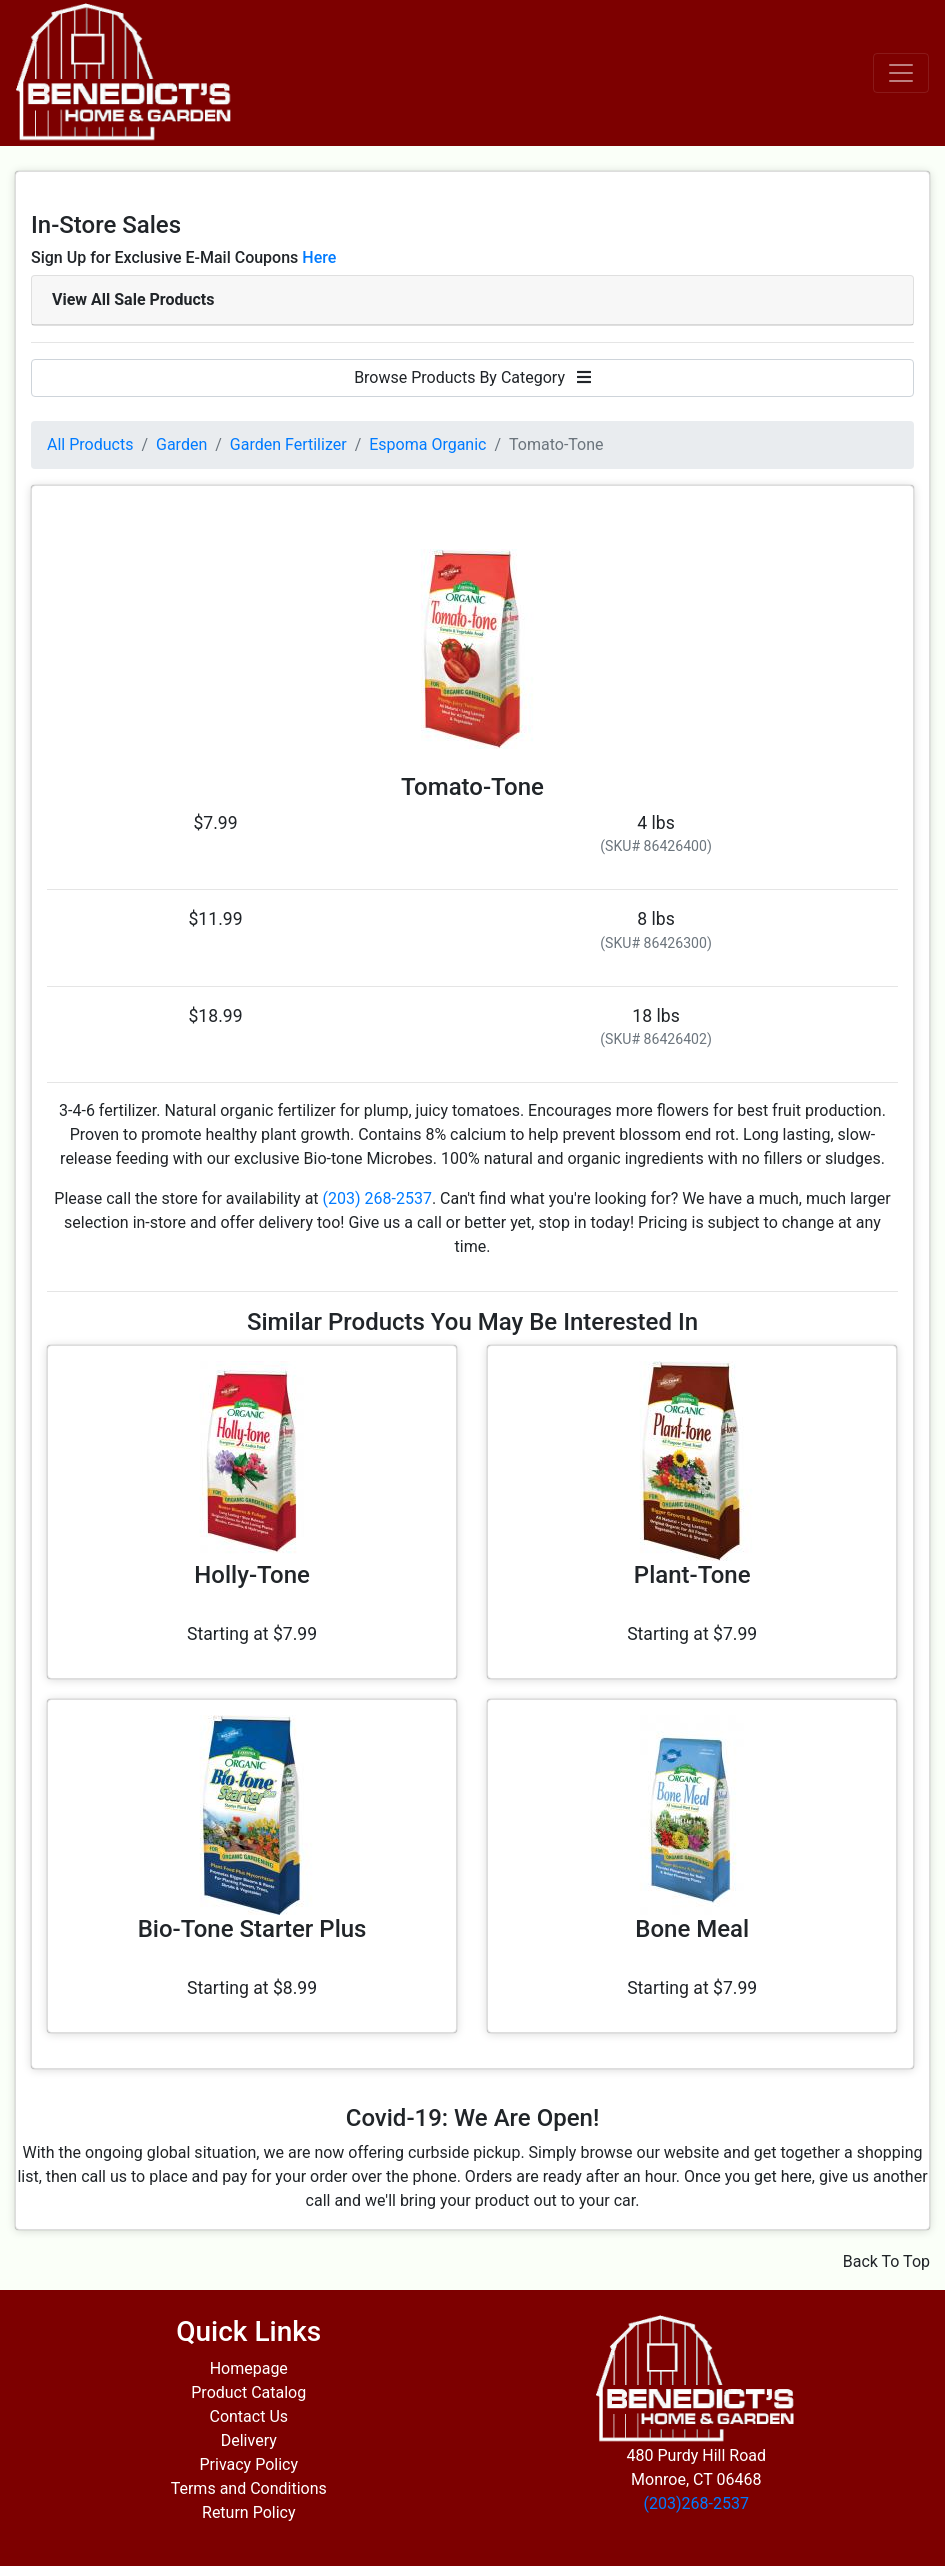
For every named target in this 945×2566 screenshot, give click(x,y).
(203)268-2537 (696, 2503)
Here (319, 257)
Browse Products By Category (472, 377)
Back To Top (886, 2261)
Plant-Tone (692, 1575)
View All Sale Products (133, 299)
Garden (181, 444)
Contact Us (248, 2416)
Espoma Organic (427, 444)
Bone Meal (692, 1929)
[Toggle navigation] (901, 73)
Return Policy (248, 2512)
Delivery (249, 2440)
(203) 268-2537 (377, 1198)
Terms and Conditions (249, 2488)
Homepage (249, 2368)
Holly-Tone (252, 1575)
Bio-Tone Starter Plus (252, 1929)
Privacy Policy (249, 2464)
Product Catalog (248, 2392)
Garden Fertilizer (288, 444)
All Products (90, 444)
